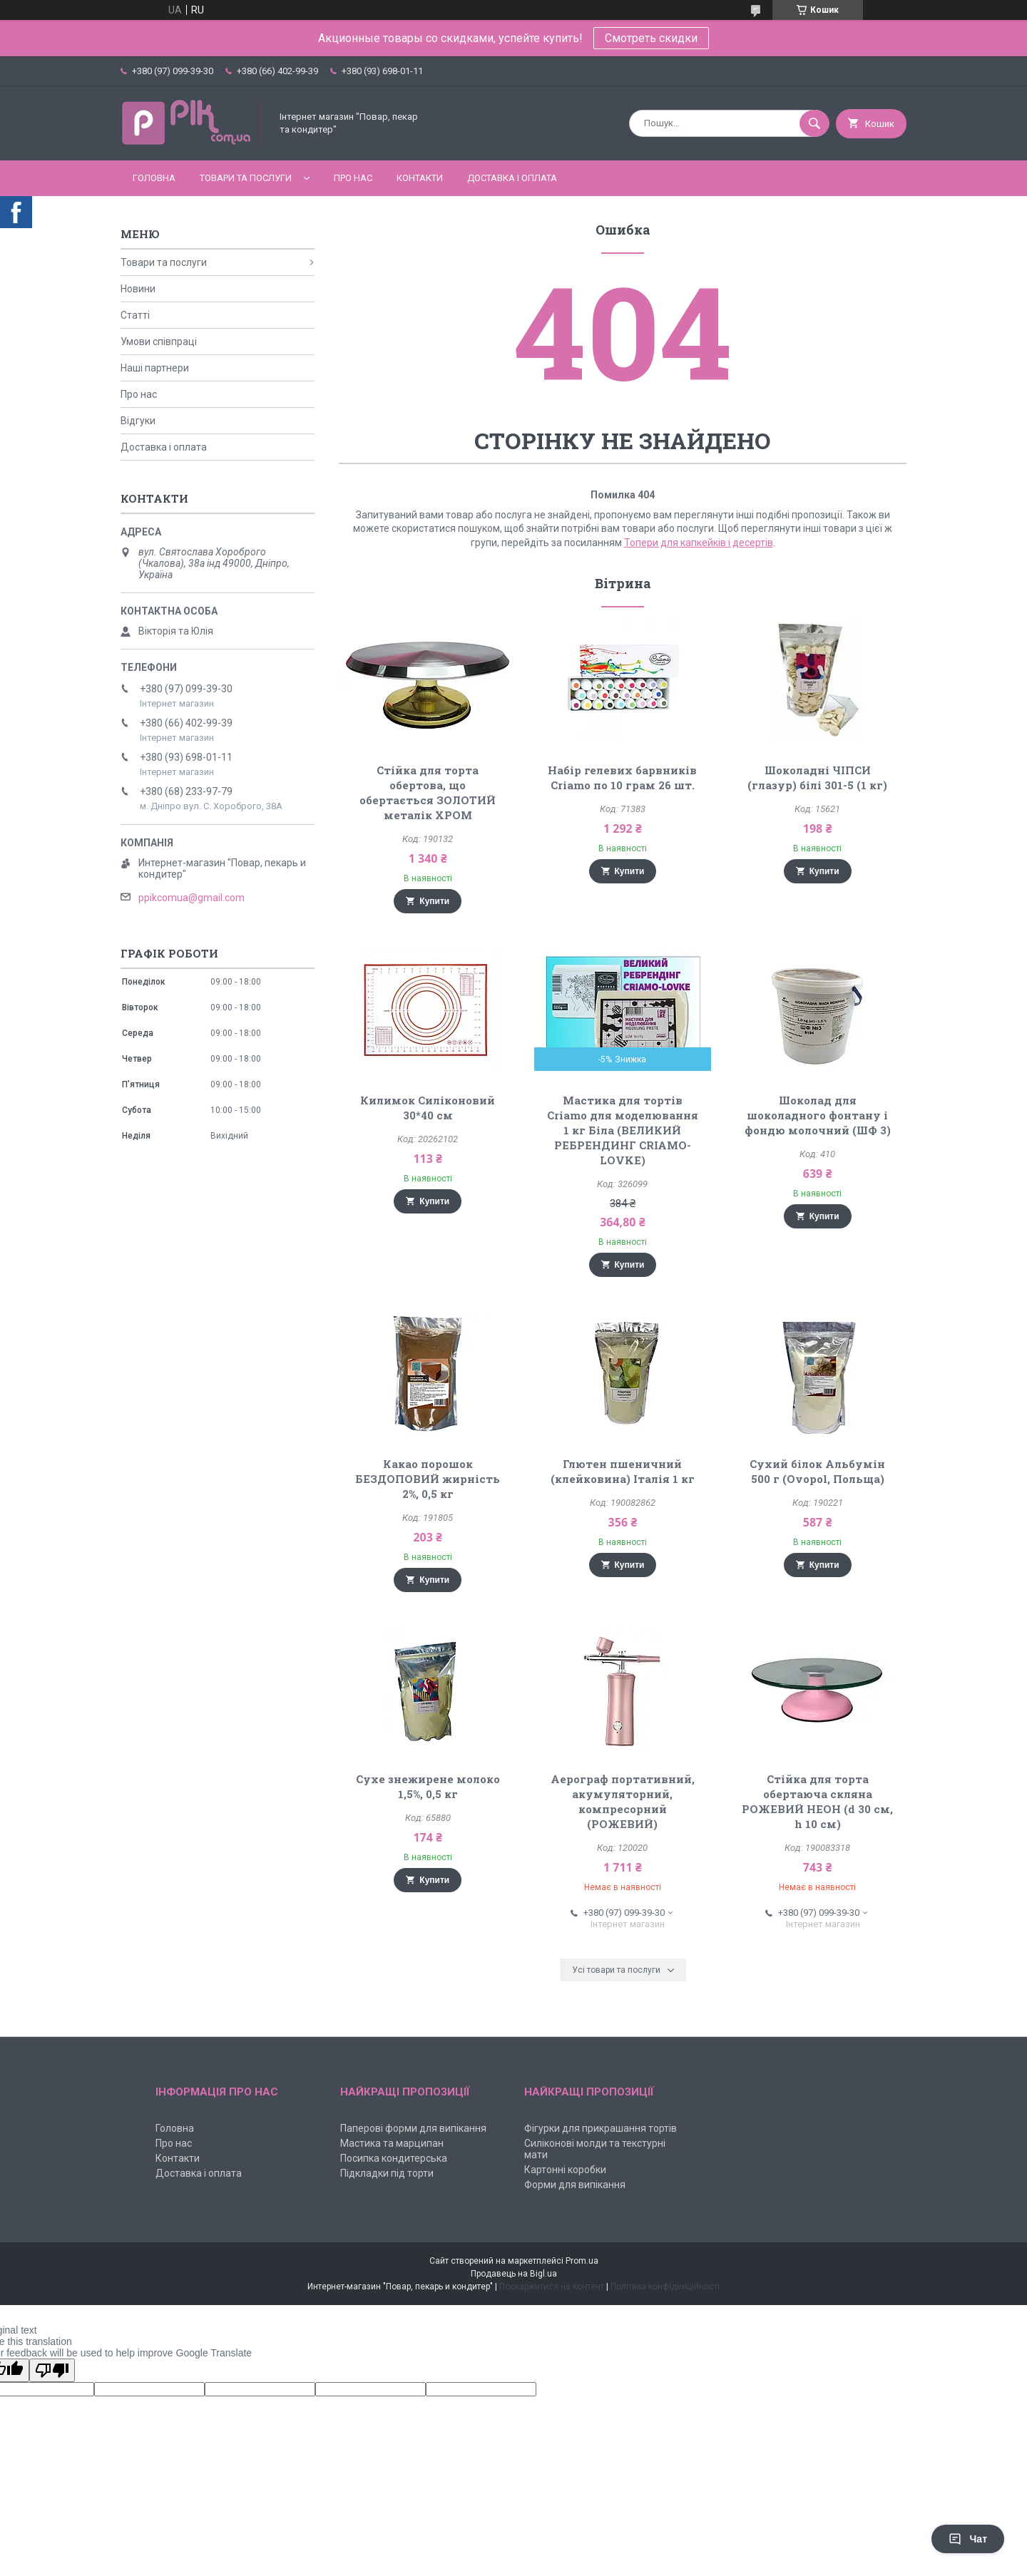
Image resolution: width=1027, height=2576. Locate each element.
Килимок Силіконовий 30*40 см (427, 1107)
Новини (138, 288)
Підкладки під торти (387, 2173)
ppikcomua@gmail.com (191, 897)
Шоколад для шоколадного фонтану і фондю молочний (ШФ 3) (818, 1115)
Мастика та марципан (392, 2143)
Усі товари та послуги (616, 1970)
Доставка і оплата (512, 178)
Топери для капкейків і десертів (698, 542)
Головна (154, 178)
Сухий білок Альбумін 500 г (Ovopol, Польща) (817, 1471)
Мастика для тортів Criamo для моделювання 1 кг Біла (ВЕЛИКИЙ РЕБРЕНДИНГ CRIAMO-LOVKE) (622, 1130)
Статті (135, 315)
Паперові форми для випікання (413, 2128)
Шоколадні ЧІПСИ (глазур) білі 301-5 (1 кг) (817, 777)
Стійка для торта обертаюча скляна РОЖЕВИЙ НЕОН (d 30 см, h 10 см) (817, 1801)
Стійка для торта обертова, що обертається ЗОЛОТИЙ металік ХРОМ (427, 792)
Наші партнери (155, 368)
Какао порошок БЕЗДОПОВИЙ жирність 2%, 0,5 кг (427, 1479)
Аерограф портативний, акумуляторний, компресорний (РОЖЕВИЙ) (623, 1801)
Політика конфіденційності (665, 2287)
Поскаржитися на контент (551, 2287)
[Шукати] (814, 123)
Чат (968, 2539)
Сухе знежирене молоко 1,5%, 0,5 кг (428, 1786)
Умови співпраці (159, 341)
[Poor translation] (52, 2370)
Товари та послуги (246, 178)
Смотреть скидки (651, 38)
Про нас (353, 178)
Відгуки (138, 420)
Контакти (420, 178)
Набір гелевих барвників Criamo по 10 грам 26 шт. (622, 777)
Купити (434, 901)
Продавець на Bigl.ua (514, 2274)
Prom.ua (582, 2261)
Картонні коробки (565, 2169)
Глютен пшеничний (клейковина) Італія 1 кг (623, 1471)
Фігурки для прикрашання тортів (600, 2128)
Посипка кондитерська (393, 2158)
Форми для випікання (574, 2184)
